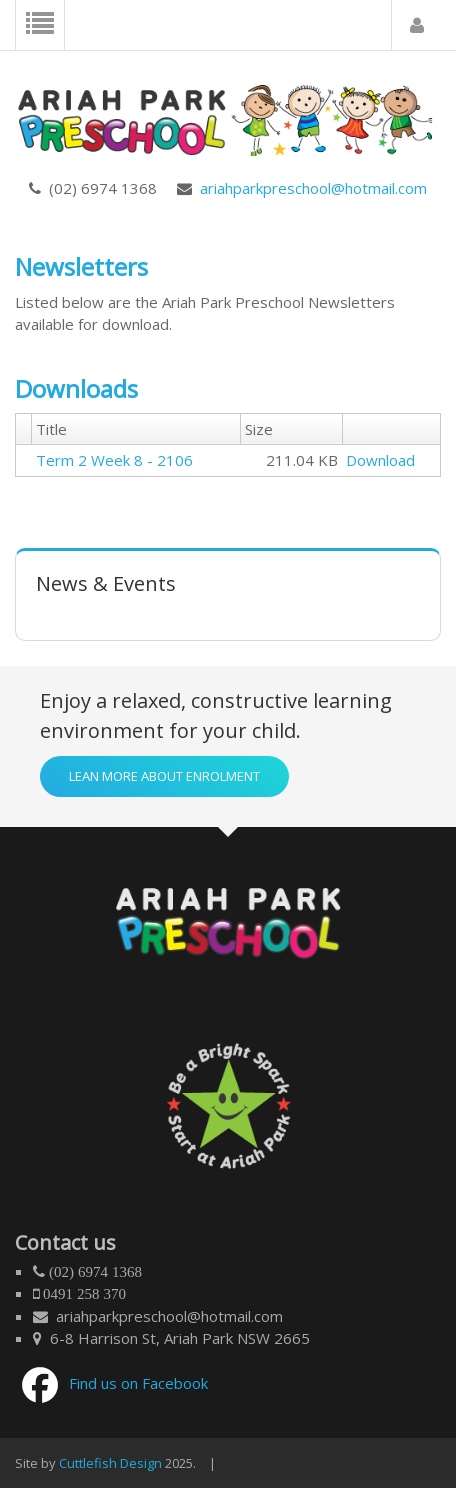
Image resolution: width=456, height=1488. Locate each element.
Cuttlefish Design (110, 1463)
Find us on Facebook (138, 1383)
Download (380, 460)
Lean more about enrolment (164, 776)
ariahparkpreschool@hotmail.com (309, 188)
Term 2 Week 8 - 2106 (114, 460)
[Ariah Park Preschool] (228, 114)
